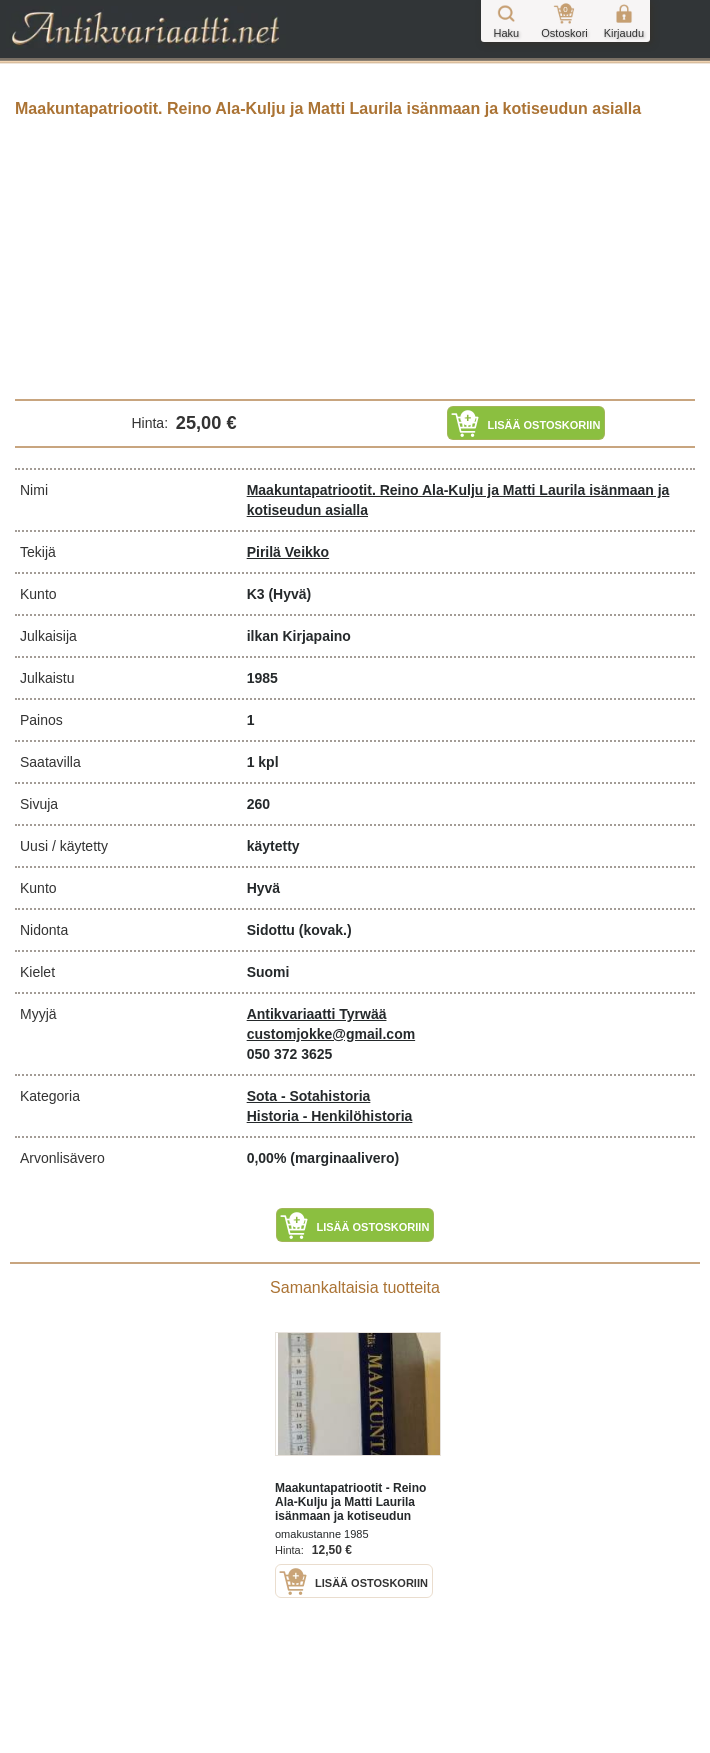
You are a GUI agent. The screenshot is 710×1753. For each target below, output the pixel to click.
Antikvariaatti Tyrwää (317, 1014)
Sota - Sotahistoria (309, 1096)
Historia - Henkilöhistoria (330, 1116)
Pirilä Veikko (288, 552)
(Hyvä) (289, 594)
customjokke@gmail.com (331, 1034)
